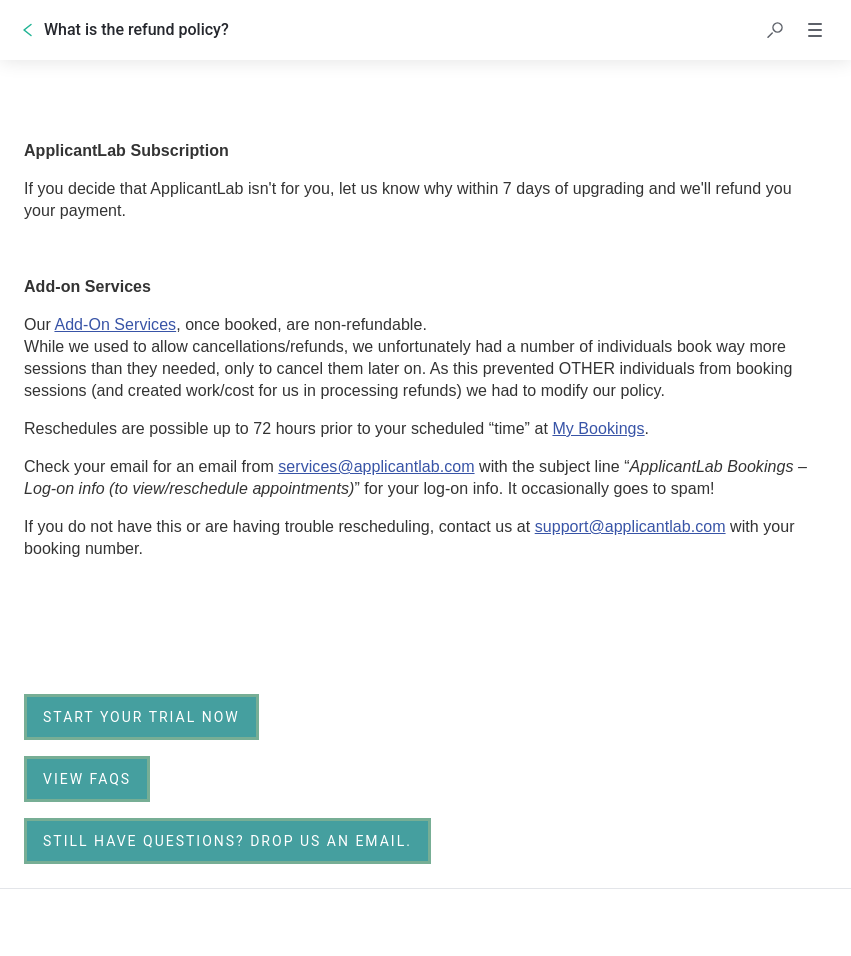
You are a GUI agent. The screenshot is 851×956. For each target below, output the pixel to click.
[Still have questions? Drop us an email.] (227, 841)
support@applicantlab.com (630, 526)
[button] (775, 30)
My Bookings (598, 428)
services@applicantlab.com (376, 466)
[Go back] (28, 30)
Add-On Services (115, 324)
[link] (141, 717)
